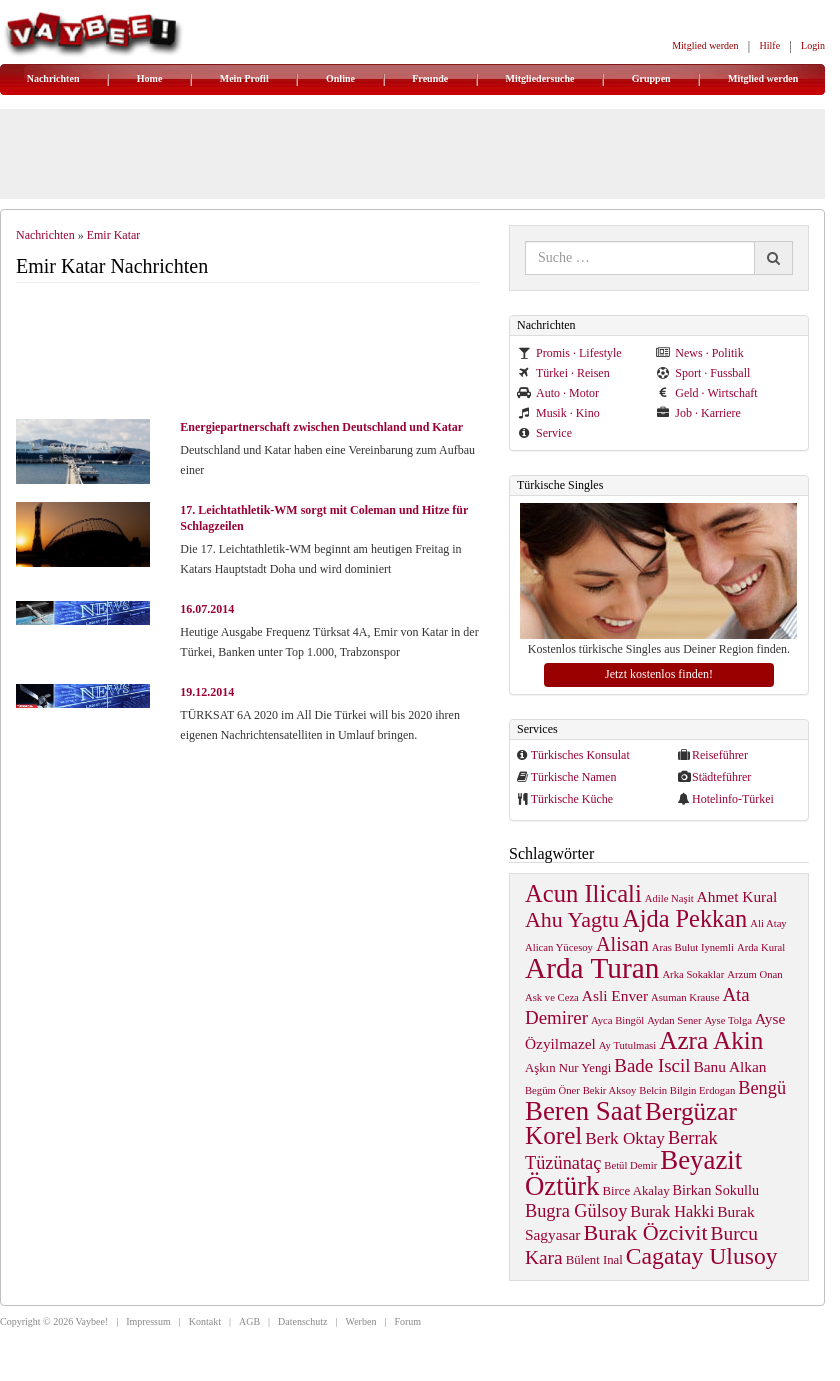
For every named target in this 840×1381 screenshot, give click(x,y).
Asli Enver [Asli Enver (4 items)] (615, 995)
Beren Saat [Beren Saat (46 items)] (583, 1111)
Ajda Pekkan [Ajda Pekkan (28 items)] (684, 918)
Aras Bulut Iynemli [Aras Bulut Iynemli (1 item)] (693, 947)
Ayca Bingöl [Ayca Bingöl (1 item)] (617, 1020)
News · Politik (699, 353)
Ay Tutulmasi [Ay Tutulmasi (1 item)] (627, 1045)
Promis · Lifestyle (569, 353)
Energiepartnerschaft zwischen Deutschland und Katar (321, 427)
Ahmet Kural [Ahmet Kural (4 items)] (737, 896)
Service (544, 433)
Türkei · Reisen (563, 373)
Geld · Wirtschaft (706, 393)
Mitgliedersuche (540, 78)
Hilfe (770, 45)
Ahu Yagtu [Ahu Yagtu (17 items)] (572, 919)
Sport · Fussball (703, 373)
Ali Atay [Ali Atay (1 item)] (768, 923)
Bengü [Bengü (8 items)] (762, 1088)
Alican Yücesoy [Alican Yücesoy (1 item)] (559, 947)
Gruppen (651, 78)
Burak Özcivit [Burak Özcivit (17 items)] (646, 1232)
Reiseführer (720, 755)
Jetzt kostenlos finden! (659, 674)
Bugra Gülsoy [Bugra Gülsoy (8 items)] (576, 1211)
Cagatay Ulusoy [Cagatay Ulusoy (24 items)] (702, 1256)
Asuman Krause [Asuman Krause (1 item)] (685, 997)
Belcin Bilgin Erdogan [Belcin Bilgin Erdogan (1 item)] (687, 1090)
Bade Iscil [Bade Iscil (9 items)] (652, 1065)
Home (150, 78)
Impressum (148, 1321)
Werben (361, 1321)
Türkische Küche (572, 799)
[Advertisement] (256, 353)
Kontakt (205, 1321)
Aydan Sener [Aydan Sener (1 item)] (674, 1020)
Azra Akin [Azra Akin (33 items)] (711, 1040)
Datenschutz (302, 1321)
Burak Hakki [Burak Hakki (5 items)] (672, 1211)
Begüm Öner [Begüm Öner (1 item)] (552, 1090)
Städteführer (721, 777)
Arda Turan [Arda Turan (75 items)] (592, 968)
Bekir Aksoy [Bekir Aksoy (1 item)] (610, 1090)
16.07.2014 (207, 609)
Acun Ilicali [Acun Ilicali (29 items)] (583, 893)
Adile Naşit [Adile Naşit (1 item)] (669, 898)
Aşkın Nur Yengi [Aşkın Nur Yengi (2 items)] (568, 1068)
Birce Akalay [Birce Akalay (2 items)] (636, 1191)
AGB (249, 1321)
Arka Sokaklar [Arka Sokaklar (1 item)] (693, 974)
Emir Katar (114, 235)
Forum (407, 1321)
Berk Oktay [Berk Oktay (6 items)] (625, 1138)
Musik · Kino (558, 413)
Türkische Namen (574, 777)
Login (813, 45)
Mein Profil (244, 78)
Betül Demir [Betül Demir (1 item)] (630, 1165)
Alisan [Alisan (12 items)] (622, 944)
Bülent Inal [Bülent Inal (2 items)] (594, 1260)
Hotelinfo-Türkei (733, 799)
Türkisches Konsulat (580, 755)
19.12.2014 (207, 692)
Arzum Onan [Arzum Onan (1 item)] (754, 974)
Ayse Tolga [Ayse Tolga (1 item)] (729, 1020)
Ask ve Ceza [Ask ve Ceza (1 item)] (552, 997)
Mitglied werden (705, 45)
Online (340, 78)
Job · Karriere (698, 413)
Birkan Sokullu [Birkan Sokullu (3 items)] (716, 1190)
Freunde (430, 78)
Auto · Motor (558, 393)
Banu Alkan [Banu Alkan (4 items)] (729, 1066)
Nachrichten (53, 78)
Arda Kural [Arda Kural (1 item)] (761, 947)
